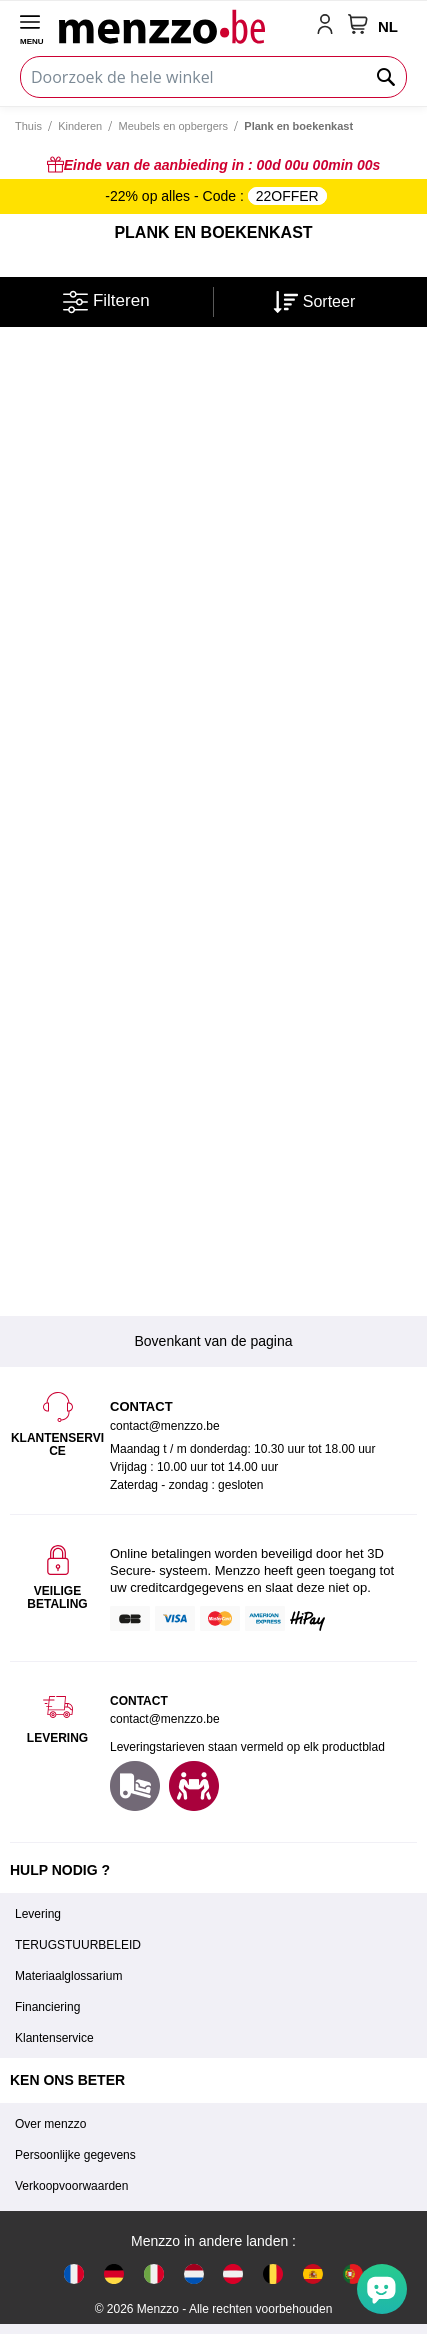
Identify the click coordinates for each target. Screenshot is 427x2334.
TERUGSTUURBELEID (78, 1945)
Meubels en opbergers (173, 126)
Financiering (47, 2007)
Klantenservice (54, 2038)
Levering (38, 1914)
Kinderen (80, 126)
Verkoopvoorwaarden (71, 2186)
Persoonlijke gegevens (75, 2155)
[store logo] (183, 26)
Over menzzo (50, 2124)
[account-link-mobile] (329, 26)
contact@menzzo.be (165, 1719)
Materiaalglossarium (68, 1976)
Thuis (28, 126)
